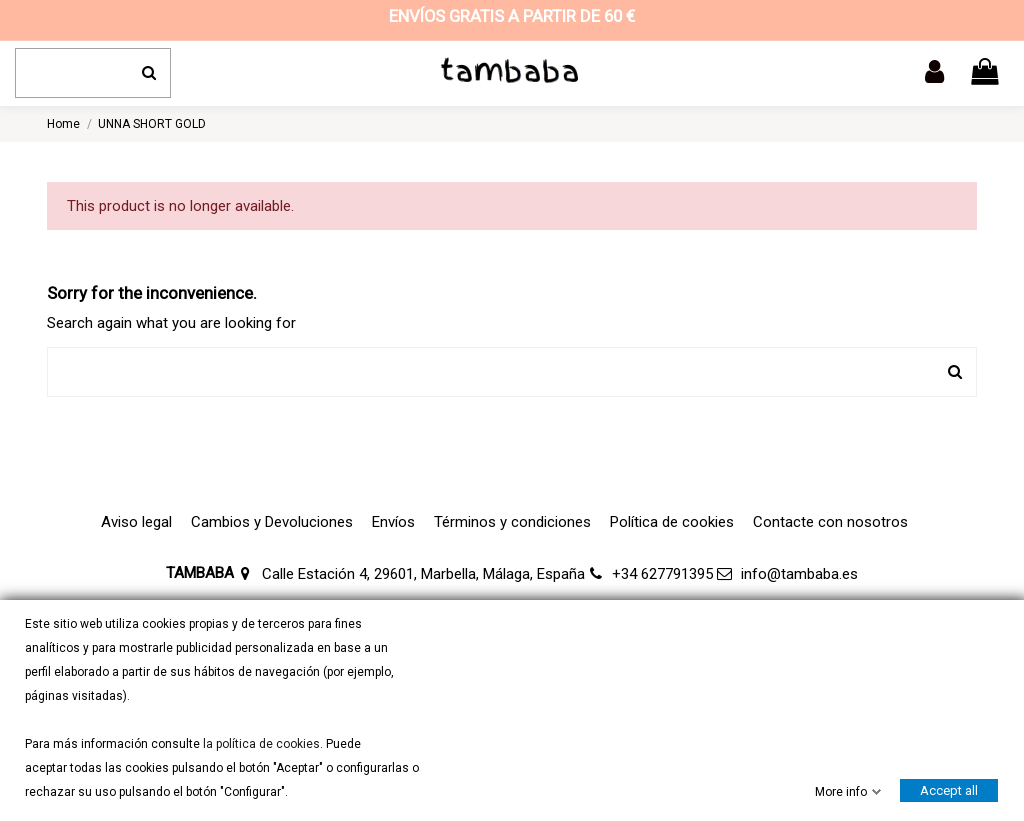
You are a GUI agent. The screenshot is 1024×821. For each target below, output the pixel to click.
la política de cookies (260, 744)
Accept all (949, 790)
